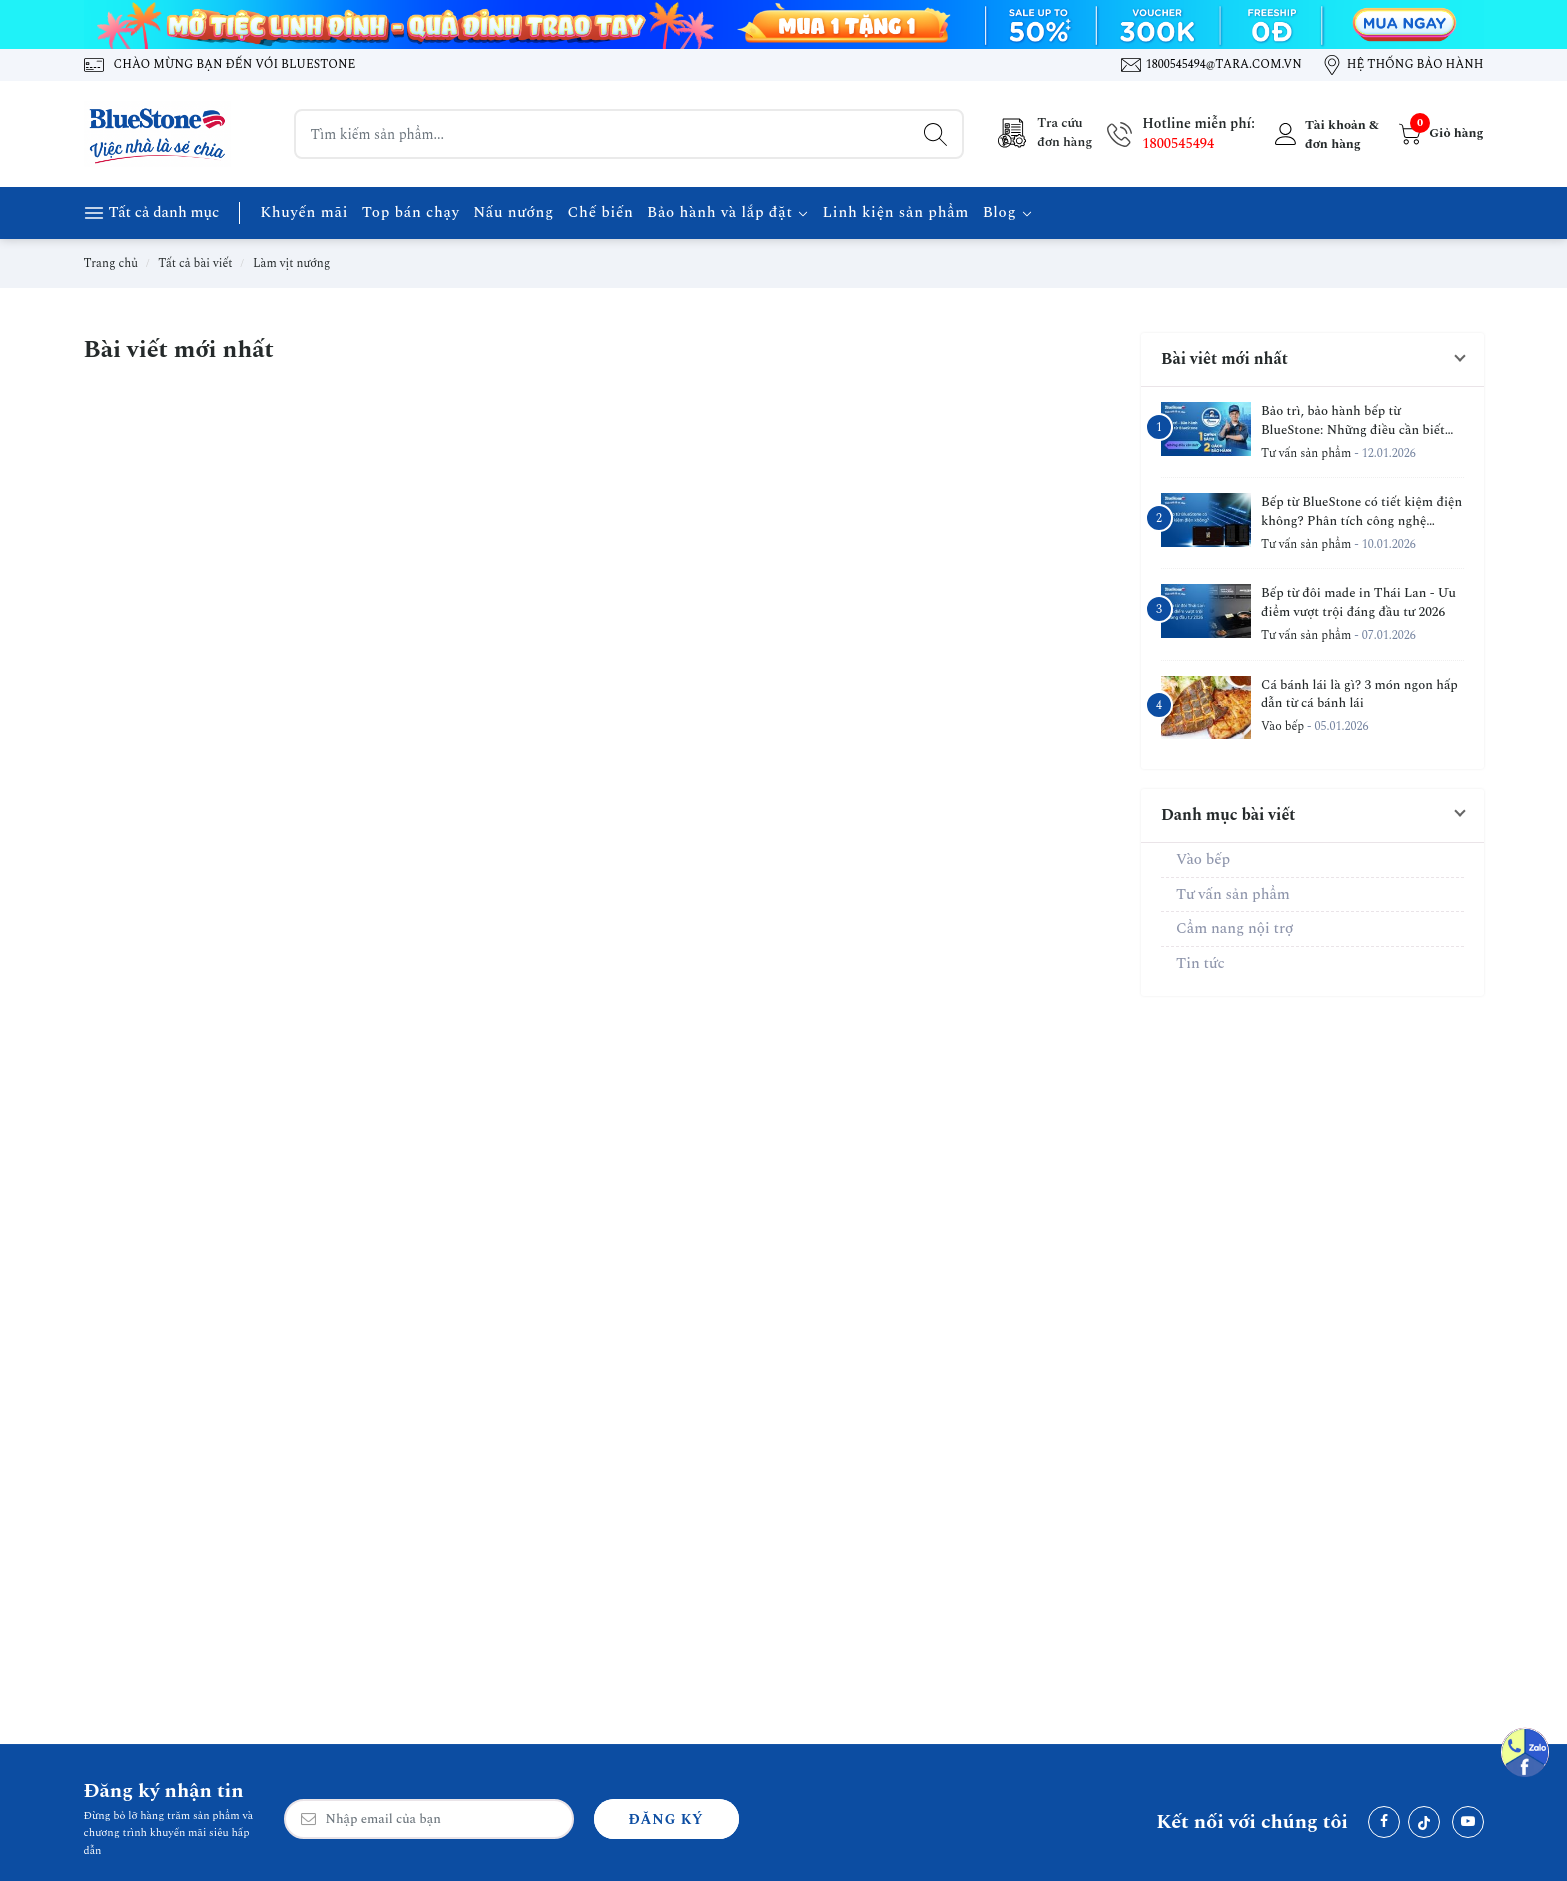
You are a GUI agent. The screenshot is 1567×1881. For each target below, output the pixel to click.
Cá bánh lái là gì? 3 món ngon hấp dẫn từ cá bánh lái (1359, 695)
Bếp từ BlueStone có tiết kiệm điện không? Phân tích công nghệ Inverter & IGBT (1361, 512)
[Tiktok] (1424, 1822)
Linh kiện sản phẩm (896, 212)
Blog (1008, 212)
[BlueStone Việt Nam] (159, 134)
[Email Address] (429, 1819)
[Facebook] (1384, 1822)
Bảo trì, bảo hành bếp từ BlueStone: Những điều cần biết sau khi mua (1353, 421)
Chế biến (600, 212)
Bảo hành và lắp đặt (728, 212)
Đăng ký (666, 1819)
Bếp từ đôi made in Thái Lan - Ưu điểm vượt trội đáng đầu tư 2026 (1358, 603)
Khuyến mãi (304, 212)
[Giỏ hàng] (1439, 134)
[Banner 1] (784, 24)
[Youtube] (1468, 1822)
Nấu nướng (513, 212)
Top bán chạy (411, 212)
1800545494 (1178, 143)
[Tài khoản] (1324, 134)
